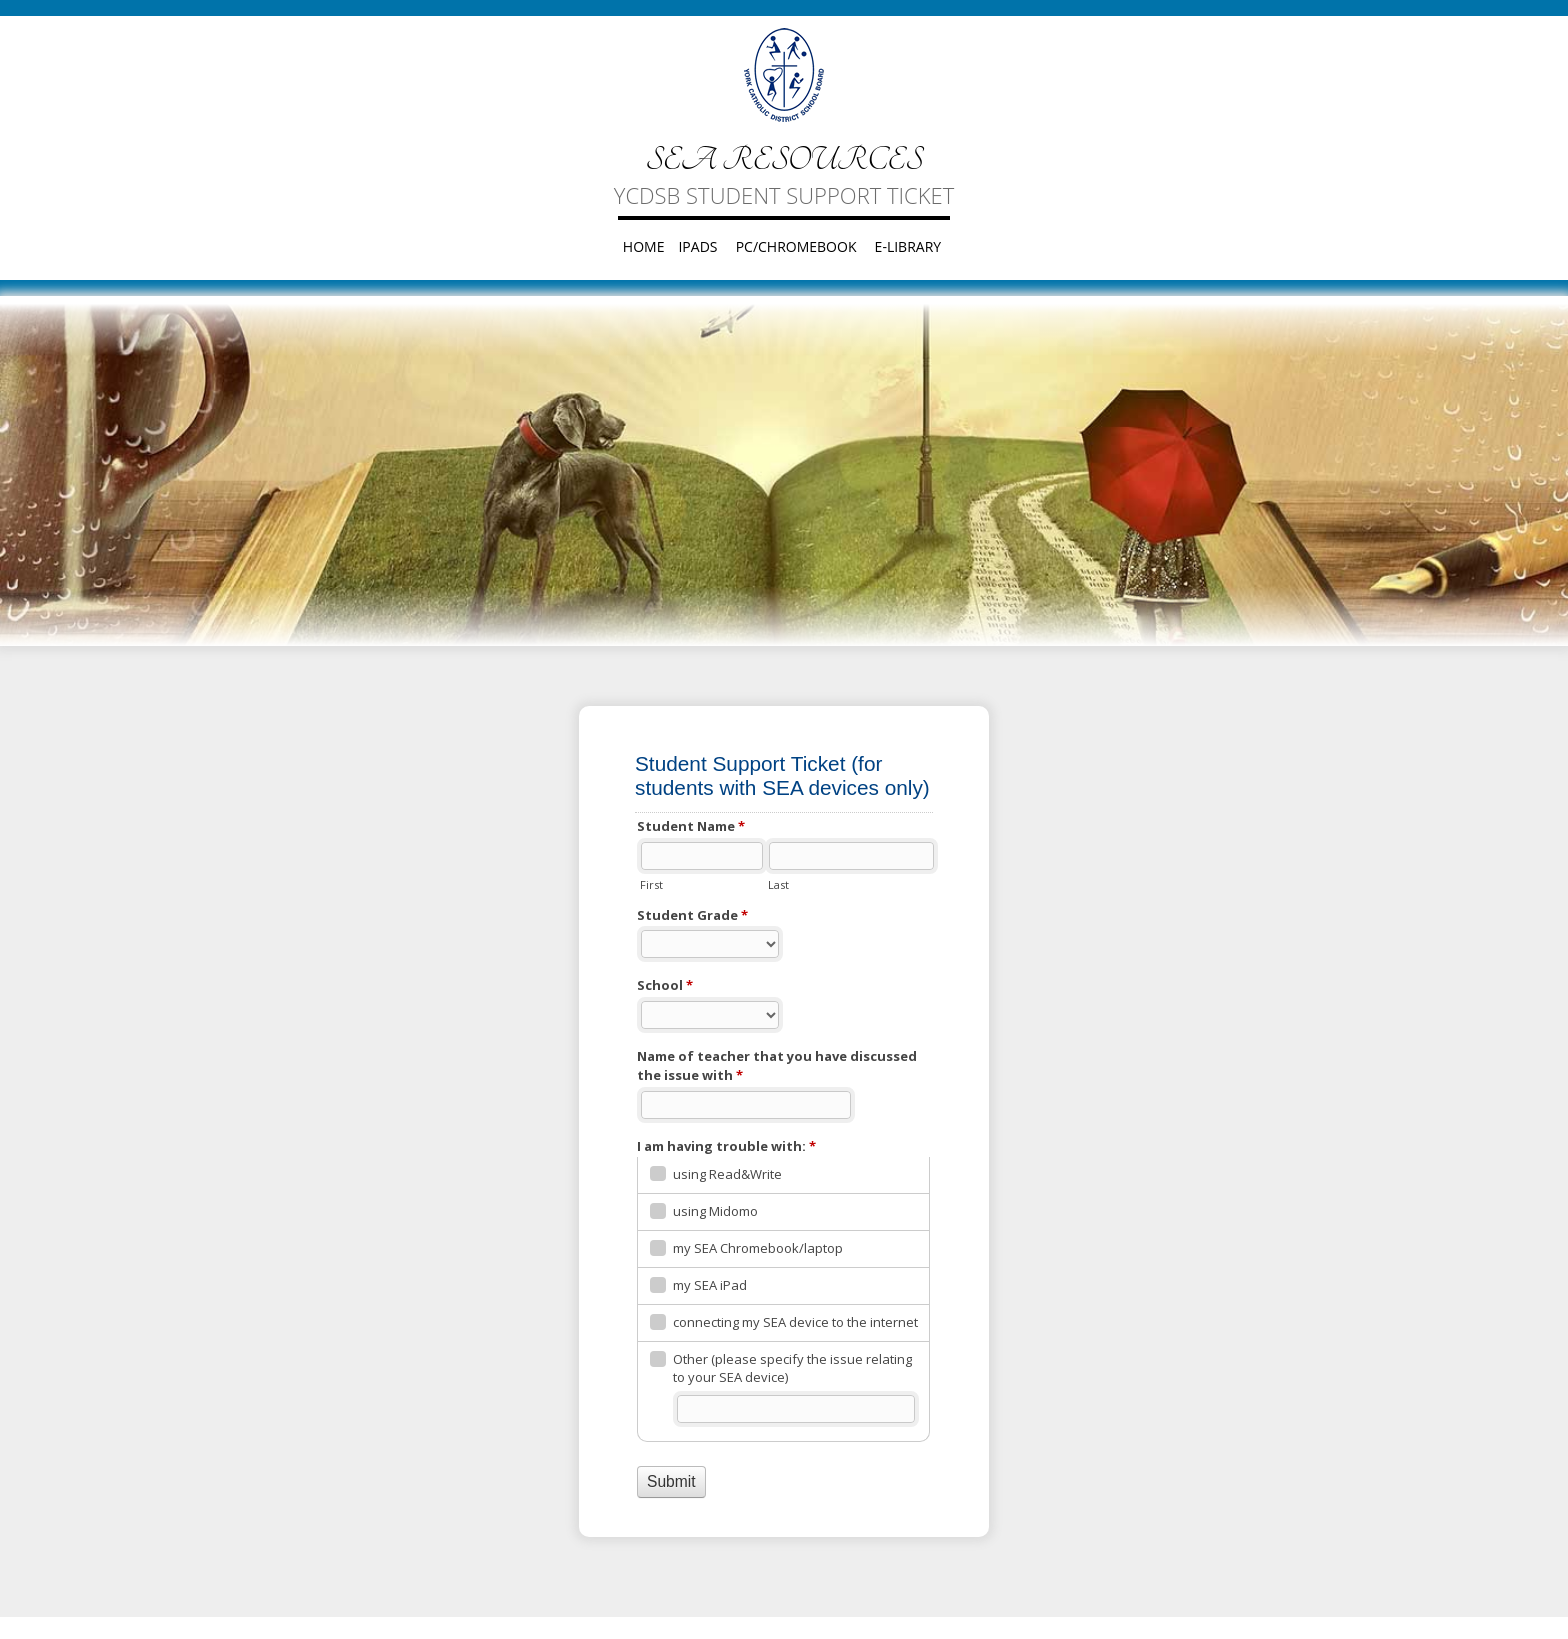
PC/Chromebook (796, 246)
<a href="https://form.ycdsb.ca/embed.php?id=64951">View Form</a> (784, 1121)
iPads (697, 246)
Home (644, 246)
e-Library (908, 246)
